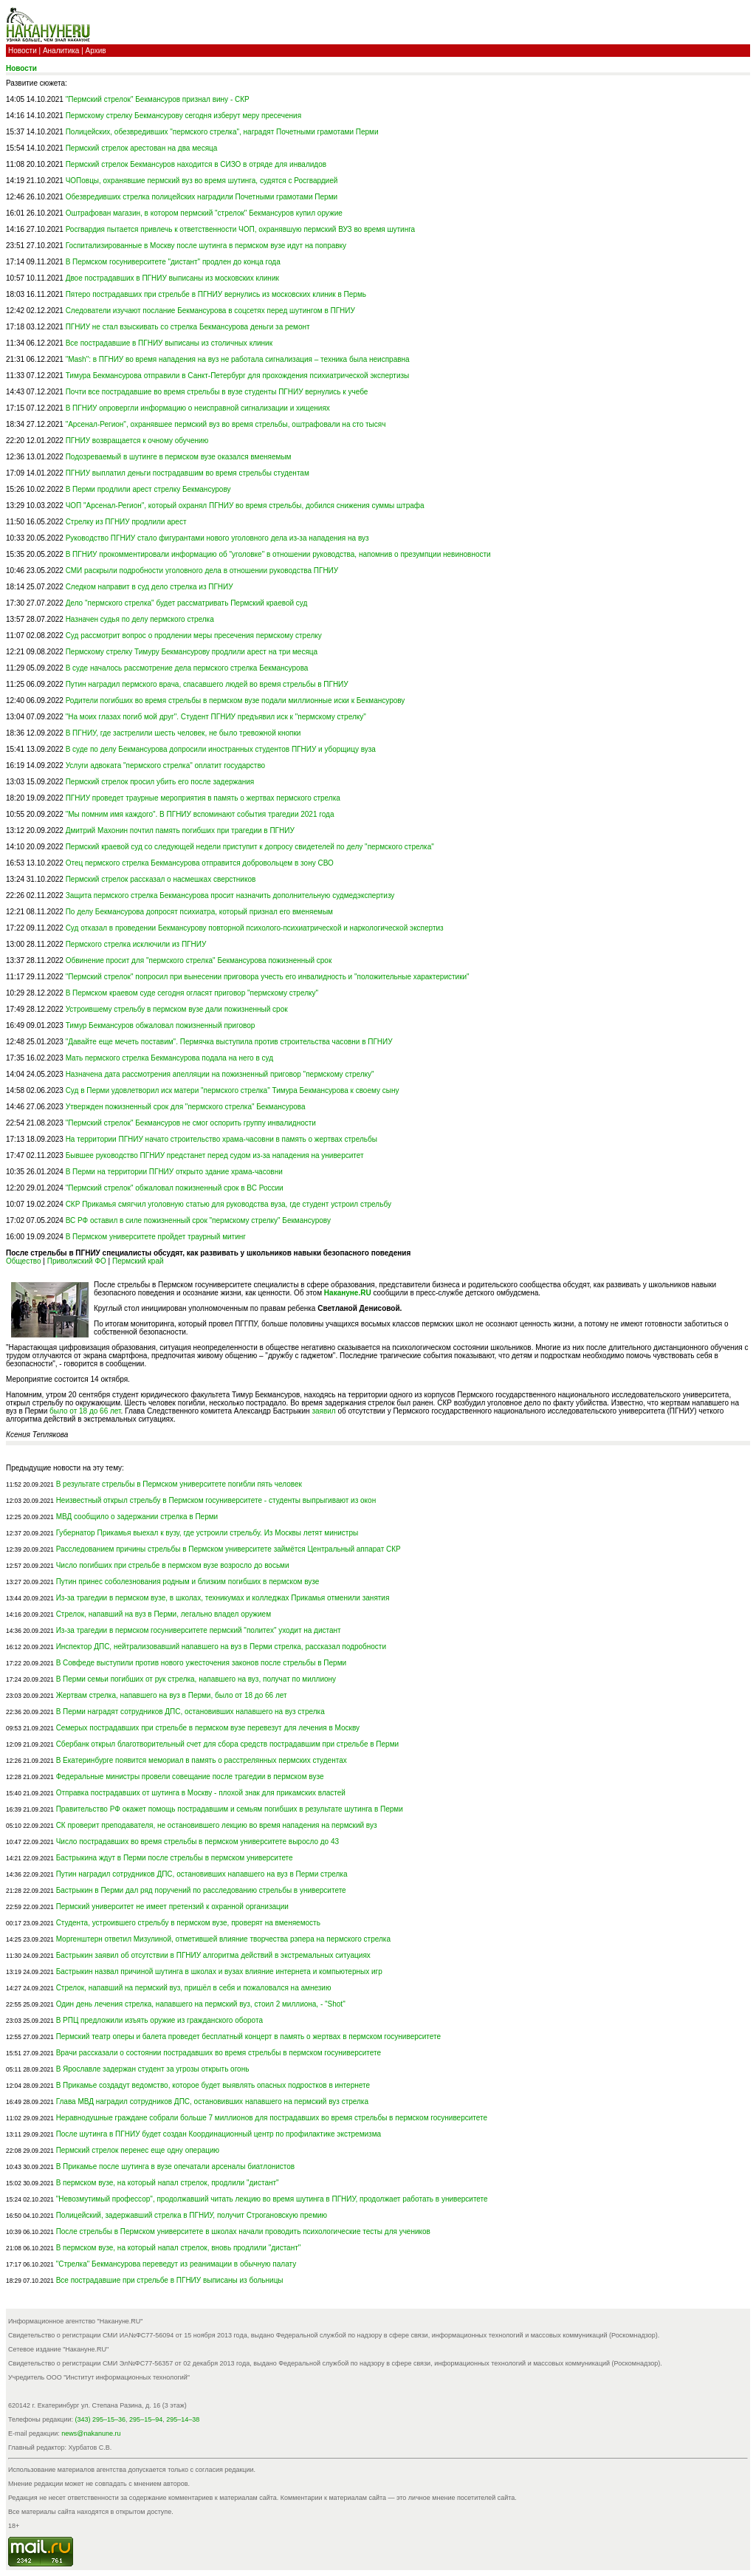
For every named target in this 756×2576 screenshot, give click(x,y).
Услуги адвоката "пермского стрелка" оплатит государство (166, 765)
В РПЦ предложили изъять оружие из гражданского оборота (159, 2020)
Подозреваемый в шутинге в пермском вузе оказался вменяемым (179, 457)
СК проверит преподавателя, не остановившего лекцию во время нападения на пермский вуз (216, 1825)
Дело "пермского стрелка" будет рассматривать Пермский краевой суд (187, 603)
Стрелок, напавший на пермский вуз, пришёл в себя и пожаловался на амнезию (193, 1988)
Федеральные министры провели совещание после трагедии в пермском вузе (190, 1776)
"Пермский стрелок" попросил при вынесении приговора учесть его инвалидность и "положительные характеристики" (268, 977)
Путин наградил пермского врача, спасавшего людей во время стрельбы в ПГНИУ (207, 684)
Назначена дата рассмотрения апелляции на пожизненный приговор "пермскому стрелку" (220, 1074)
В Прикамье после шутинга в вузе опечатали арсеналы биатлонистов (175, 2166)
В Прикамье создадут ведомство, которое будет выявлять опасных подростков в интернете (213, 2085)
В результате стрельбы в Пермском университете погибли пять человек (179, 1484)
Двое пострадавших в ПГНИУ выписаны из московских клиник (172, 278)
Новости (22, 51)
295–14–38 (182, 2419)
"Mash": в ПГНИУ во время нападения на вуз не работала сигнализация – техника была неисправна (238, 359)
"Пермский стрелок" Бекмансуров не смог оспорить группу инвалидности (191, 1123)
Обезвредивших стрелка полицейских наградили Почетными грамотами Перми (201, 197)
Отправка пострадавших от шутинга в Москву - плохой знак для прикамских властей (201, 1793)
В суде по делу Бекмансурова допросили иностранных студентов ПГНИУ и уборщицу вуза (221, 749)
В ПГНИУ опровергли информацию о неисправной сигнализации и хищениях (198, 408)
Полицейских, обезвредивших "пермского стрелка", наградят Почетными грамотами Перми (222, 132)
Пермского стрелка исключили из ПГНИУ (136, 944)
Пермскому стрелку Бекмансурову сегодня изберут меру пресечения (183, 116)
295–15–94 (145, 2419)
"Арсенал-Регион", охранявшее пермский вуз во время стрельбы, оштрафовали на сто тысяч (226, 424)
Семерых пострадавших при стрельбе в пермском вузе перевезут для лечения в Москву (208, 1728)
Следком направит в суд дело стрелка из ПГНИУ (149, 587)
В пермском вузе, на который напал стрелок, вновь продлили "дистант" (178, 2248)
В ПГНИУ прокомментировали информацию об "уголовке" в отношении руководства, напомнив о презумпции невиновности (278, 554)
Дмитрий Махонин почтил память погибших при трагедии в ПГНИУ (180, 830)
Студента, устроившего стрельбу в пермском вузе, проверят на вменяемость (188, 1923)
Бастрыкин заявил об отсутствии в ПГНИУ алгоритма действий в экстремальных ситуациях (213, 1955)
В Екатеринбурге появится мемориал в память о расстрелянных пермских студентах (201, 1760)
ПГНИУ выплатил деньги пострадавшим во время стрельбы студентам (187, 473)
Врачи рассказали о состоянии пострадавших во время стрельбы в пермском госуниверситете (218, 2053)
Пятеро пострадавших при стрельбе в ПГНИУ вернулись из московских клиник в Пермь (216, 294)
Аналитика (61, 51)
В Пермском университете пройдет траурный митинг (156, 1237)
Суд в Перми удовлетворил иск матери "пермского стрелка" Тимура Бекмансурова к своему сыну (232, 1090)
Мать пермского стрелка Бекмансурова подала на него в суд (169, 1058)
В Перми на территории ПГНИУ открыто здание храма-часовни (174, 1172)
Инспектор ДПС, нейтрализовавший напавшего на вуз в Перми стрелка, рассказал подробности (221, 1646)
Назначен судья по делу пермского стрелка (140, 619)
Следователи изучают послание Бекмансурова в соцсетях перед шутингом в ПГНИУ (210, 310)
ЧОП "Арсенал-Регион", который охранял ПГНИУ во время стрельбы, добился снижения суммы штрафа (245, 505)
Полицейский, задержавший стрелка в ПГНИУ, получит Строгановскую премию (192, 2215)
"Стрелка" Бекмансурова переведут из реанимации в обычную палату (176, 2264)
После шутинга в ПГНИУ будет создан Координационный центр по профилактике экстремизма (219, 2134)
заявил (323, 1411)
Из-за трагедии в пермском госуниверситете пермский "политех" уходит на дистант (198, 1630)
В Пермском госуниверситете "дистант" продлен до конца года (173, 262)
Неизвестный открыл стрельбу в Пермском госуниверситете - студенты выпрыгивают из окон (216, 1500)
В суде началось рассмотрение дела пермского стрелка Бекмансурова (187, 668)
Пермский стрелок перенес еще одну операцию (137, 2150)
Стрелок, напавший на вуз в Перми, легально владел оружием (163, 1614)
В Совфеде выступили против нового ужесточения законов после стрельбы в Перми (201, 1663)
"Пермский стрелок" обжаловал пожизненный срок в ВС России (175, 1188)
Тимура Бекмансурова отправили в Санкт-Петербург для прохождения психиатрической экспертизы (238, 375)
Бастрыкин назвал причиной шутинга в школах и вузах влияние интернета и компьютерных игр (219, 1971)
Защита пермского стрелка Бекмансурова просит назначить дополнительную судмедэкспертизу (230, 895)
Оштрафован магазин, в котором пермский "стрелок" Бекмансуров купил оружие (204, 213)
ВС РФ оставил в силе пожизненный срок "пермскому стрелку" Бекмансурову (198, 1220)
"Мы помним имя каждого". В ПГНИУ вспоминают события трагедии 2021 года (200, 814)
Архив (96, 51)
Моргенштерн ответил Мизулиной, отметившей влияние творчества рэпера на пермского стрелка (223, 1939)
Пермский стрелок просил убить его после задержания (160, 782)
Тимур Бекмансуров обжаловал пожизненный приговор (160, 1025)
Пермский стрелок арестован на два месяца (142, 148)
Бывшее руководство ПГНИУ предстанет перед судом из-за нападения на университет (215, 1155)
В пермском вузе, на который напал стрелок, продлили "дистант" (167, 2183)
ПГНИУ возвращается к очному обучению (137, 440)
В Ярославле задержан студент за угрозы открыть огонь (153, 2069)
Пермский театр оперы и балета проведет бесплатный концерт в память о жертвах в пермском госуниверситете (248, 2036)
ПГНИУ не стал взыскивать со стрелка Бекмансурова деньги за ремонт (188, 327)
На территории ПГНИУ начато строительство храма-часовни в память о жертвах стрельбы (221, 1139)
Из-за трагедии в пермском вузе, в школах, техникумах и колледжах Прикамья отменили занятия (223, 1598)
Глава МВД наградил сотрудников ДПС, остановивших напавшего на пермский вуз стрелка (212, 2101)
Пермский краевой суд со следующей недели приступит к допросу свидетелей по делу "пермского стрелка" (250, 847)
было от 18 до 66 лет (84, 1411)
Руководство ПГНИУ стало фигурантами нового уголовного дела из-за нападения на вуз (217, 538)
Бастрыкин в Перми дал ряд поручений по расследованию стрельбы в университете (201, 1890)
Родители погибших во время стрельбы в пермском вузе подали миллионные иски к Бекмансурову (235, 700)
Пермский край (138, 1261)
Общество (23, 1261)
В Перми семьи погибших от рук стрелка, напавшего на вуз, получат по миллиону (196, 1679)
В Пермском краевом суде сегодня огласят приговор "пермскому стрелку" (192, 993)
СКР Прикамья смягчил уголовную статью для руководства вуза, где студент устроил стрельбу (228, 1204)
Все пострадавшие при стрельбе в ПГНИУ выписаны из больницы (170, 2280)
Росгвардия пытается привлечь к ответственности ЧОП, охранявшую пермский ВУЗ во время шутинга (241, 229)
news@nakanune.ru (90, 2433)
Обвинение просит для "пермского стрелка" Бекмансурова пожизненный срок (199, 960)
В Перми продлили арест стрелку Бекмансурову (148, 489)
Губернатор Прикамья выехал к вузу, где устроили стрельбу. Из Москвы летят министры (207, 1533)
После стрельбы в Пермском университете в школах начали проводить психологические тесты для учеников (243, 2231)
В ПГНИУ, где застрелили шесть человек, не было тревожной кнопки (183, 733)
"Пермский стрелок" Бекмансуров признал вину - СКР (158, 99)
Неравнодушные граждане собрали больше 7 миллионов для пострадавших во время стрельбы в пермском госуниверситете (271, 2118)
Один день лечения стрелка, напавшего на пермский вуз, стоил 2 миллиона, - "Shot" (201, 2004)
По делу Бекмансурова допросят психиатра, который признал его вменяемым (199, 912)
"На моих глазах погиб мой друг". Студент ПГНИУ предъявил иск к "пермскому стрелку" (216, 717)
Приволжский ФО (76, 1261)
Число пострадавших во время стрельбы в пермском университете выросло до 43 (197, 1841)
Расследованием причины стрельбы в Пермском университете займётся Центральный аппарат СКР (228, 1549)
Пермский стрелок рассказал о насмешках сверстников (161, 879)
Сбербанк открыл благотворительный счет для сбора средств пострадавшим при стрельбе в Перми (227, 1744)
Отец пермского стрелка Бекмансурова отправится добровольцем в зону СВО (200, 863)
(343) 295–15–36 (100, 2419)
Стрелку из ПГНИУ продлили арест (126, 522)
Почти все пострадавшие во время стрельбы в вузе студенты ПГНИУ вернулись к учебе (217, 392)
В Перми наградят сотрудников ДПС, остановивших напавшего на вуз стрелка (190, 1711)
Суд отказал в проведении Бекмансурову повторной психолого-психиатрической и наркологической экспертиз (255, 928)
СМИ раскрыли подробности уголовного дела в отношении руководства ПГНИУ (202, 570)
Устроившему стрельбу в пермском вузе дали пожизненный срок (177, 1009)
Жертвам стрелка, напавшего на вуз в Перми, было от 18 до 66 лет (171, 1695)
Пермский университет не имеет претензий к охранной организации (172, 1906)
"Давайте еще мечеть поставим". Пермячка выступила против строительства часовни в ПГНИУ (229, 1042)
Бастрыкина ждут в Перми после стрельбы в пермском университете (174, 1858)
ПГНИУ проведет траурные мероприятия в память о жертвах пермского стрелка (203, 798)
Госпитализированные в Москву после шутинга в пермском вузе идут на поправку (206, 246)
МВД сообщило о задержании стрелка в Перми (137, 1517)
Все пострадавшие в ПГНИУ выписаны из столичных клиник (169, 343)
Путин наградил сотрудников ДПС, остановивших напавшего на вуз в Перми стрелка (202, 1874)
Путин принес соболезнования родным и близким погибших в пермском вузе (188, 1582)
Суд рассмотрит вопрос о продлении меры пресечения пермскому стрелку (194, 635)
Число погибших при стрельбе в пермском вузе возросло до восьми (172, 1565)
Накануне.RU (347, 1293)
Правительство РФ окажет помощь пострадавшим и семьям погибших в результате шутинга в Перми (229, 1809)
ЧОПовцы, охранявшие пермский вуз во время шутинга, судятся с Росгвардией (202, 181)
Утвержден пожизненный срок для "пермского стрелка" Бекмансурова (186, 1107)
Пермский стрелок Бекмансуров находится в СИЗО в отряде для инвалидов (196, 164)
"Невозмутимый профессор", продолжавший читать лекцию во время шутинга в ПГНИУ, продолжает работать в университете (272, 2199)
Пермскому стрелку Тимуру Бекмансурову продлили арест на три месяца (192, 652)
